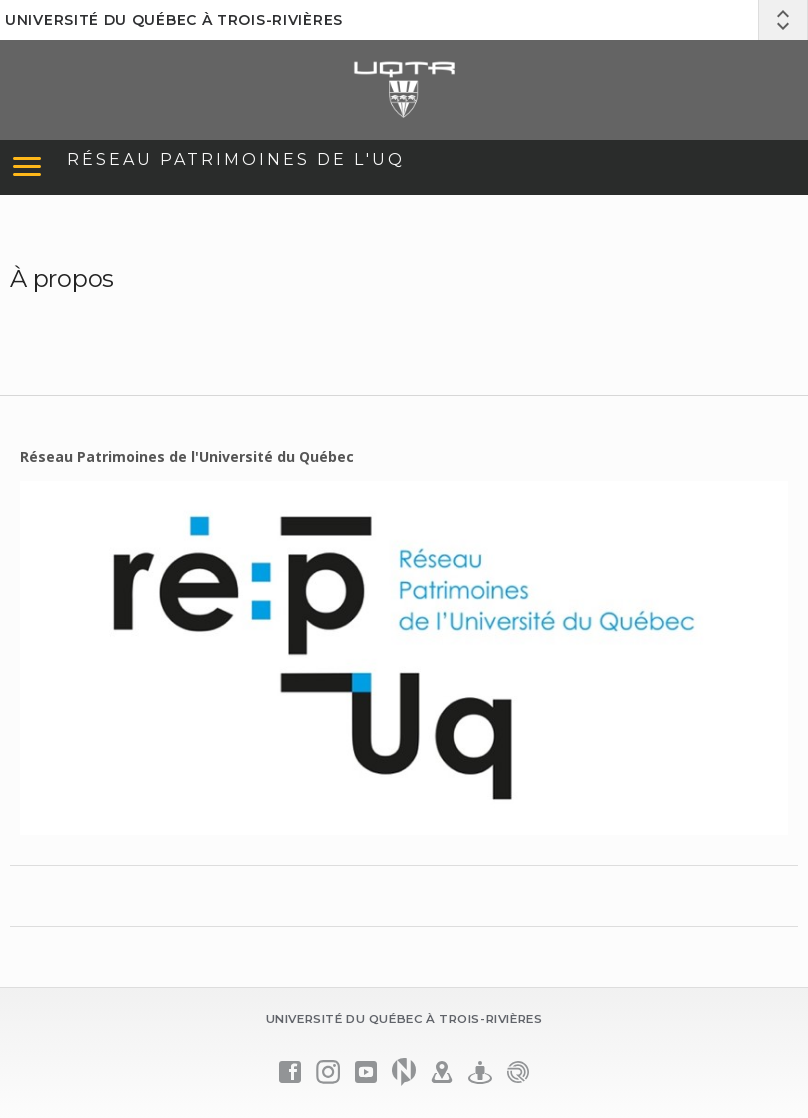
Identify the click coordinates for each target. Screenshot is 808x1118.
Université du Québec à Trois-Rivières (174, 20)
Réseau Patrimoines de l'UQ (236, 159)
